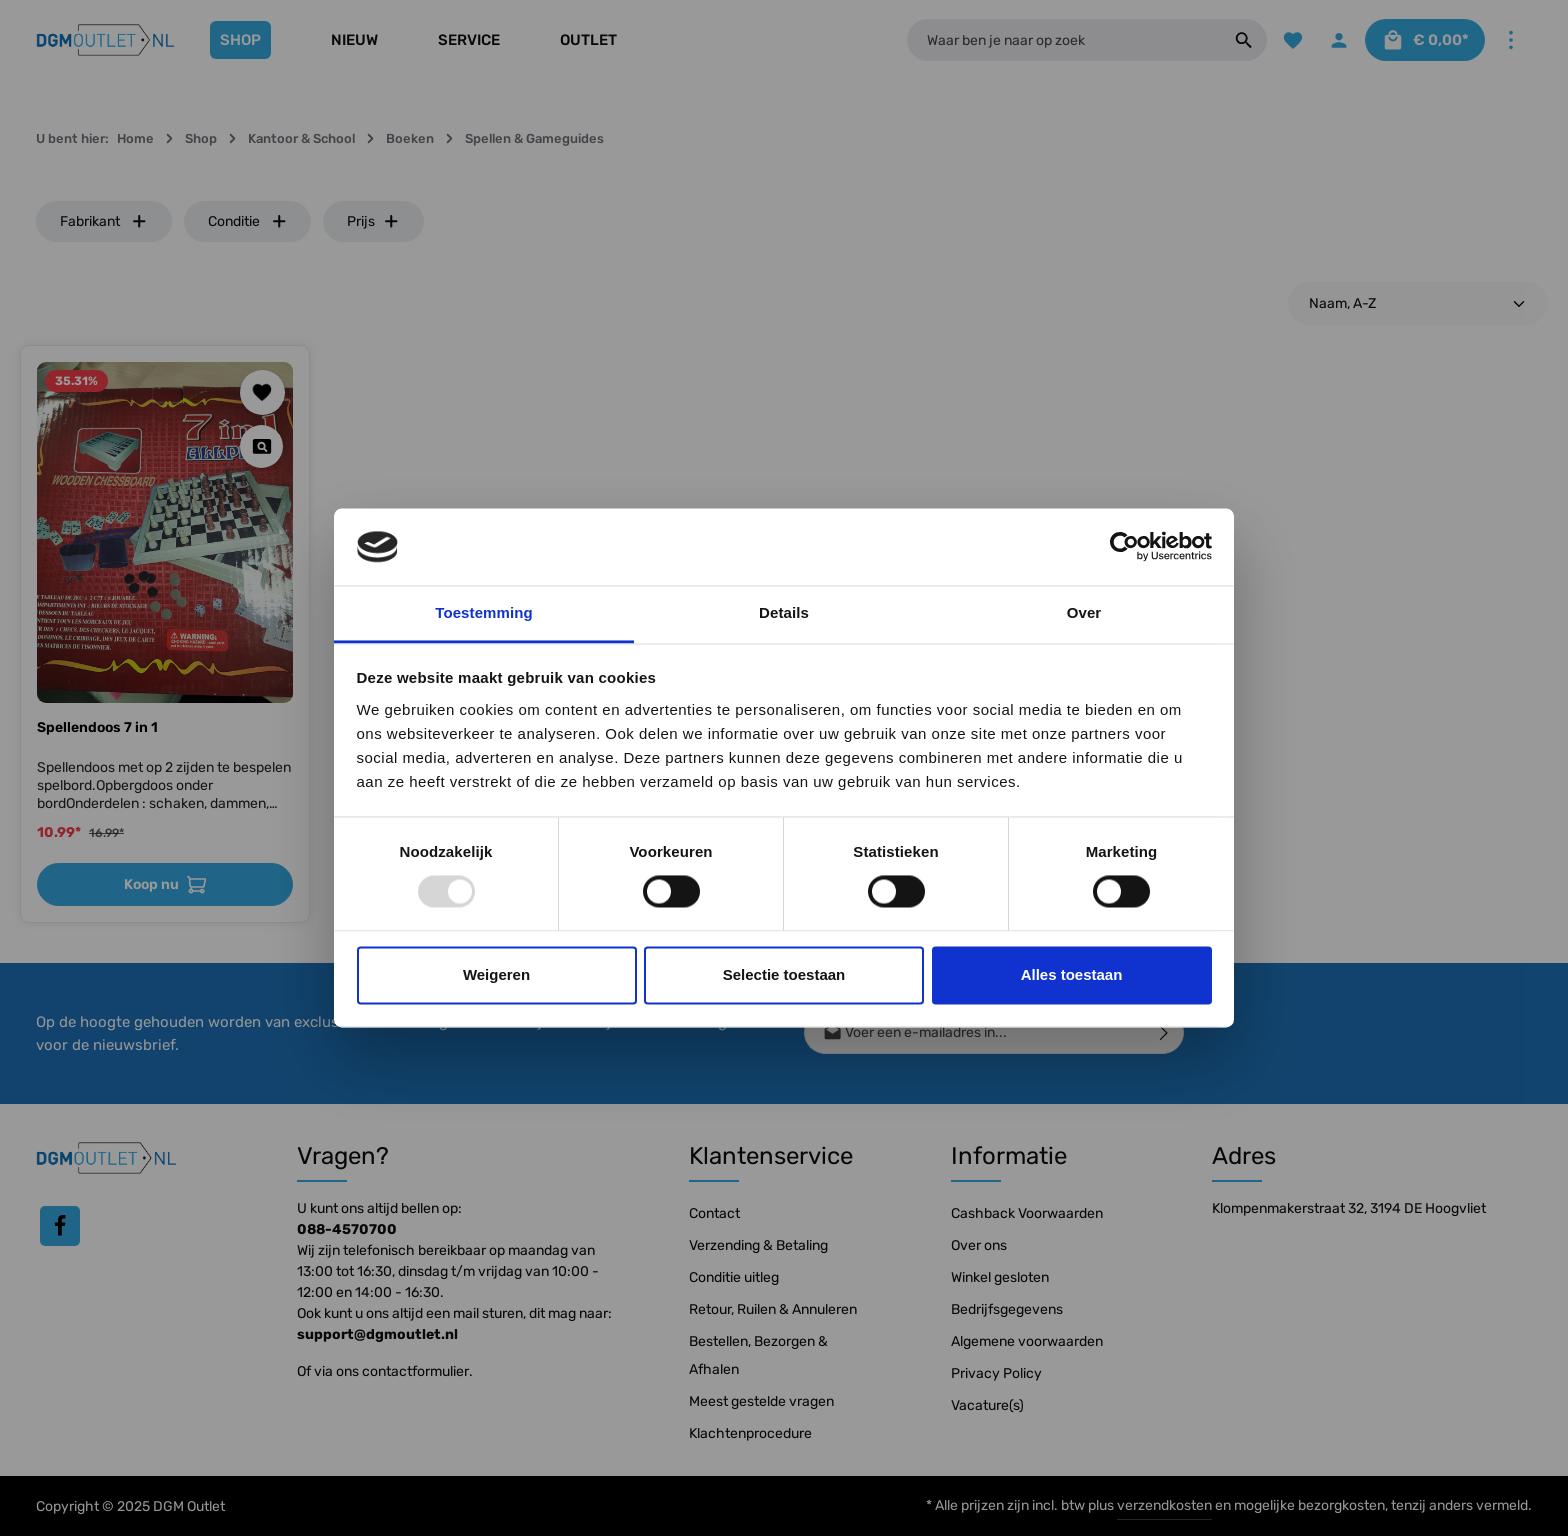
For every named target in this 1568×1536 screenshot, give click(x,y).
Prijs (373, 221)
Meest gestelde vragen (761, 1401)
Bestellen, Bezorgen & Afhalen (758, 1355)
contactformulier (415, 1371)
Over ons (979, 1245)
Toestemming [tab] (484, 612)
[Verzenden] (1164, 1032)
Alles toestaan (1072, 974)
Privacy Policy (996, 1373)
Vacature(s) (987, 1405)
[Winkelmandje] (1424, 40)
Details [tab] (784, 612)
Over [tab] (1084, 612)
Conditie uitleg (734, 1277)
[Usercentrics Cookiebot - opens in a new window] (1124, 547)
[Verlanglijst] (1290, 40)
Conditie (248, 221)
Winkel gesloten (1000, 1277)
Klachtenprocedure (750, 1433)
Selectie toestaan (784, 974)
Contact (714, 1213)
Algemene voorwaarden (1027, 1341)
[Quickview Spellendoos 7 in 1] (261, 446)
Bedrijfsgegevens (1007, 1309)
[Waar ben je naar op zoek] (1062, 40)
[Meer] (1510, 40)
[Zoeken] (1241, 40)
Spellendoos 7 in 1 (97, 727)
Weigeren (496, 974)
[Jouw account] (1337, 40)
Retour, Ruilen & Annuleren (773, 1309)
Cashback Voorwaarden (1027, 1213)
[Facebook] (60, 1226)
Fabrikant (104, 221)
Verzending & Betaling (758, 1245)
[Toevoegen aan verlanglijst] (262, 392)
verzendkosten (1164, 1505)
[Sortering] (1418, 303)
